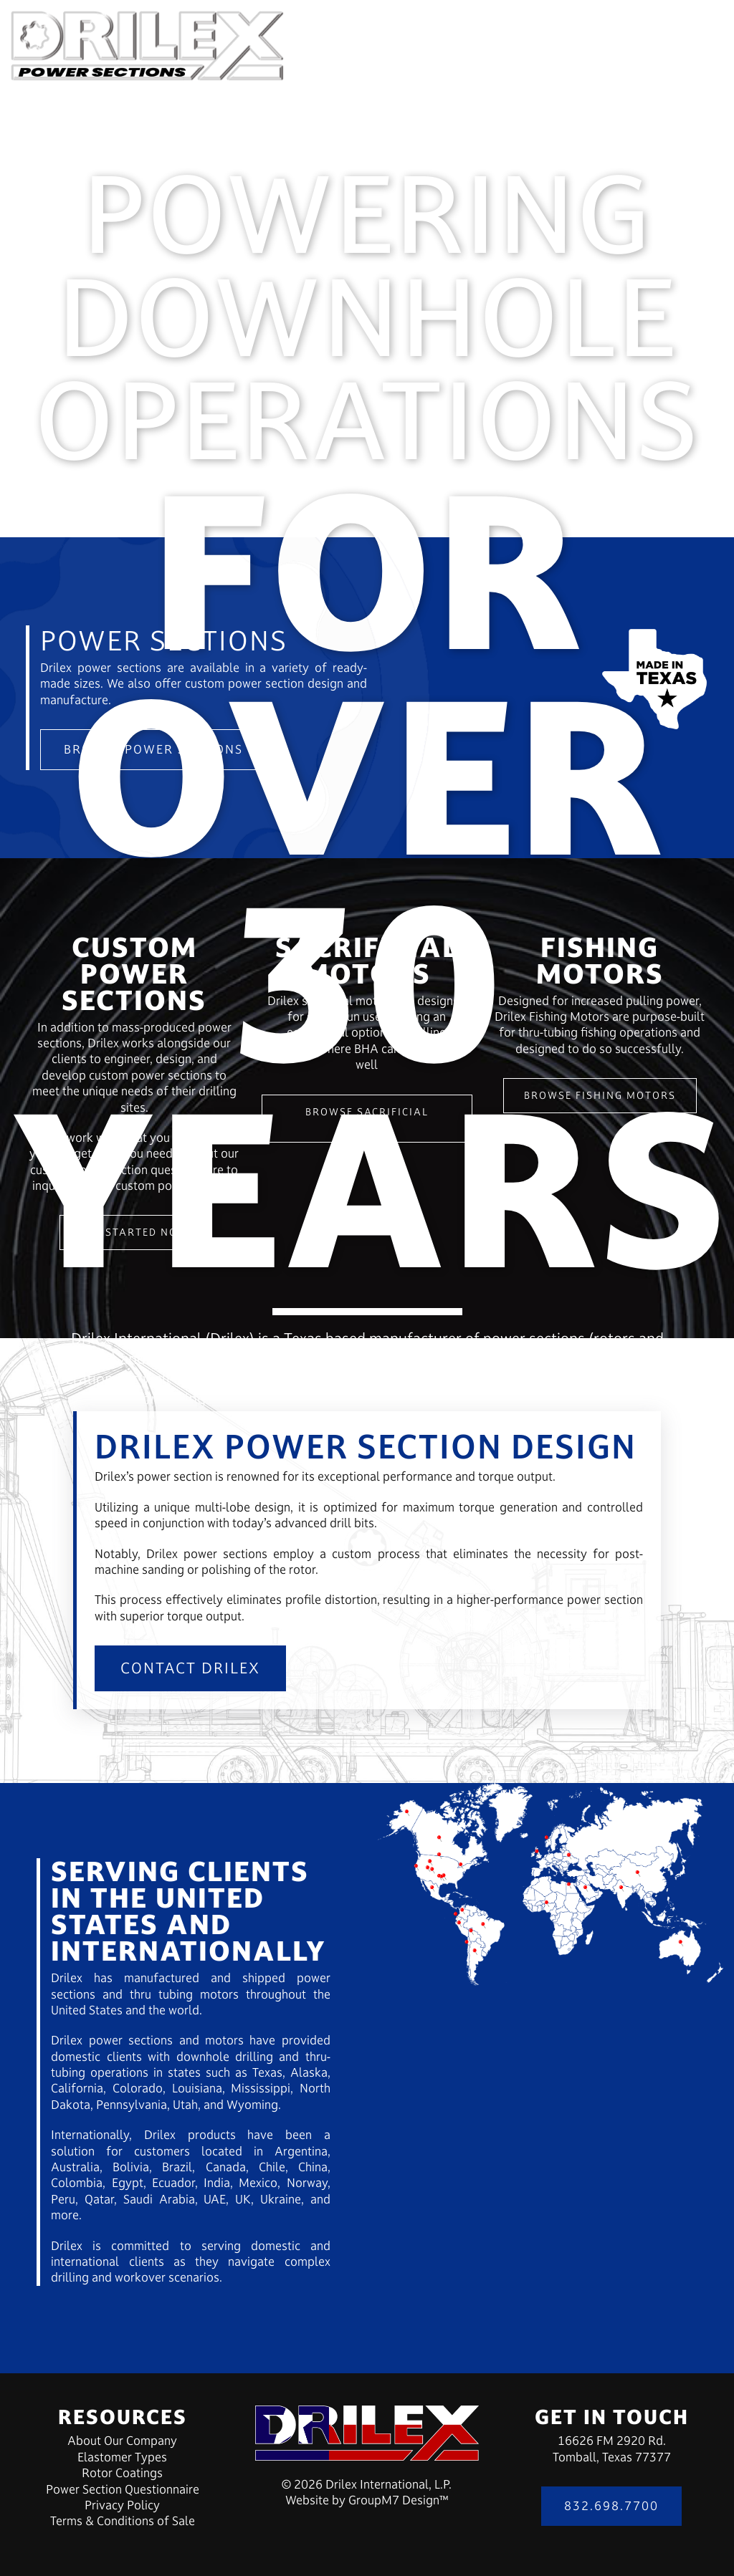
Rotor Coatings (122, 2473)
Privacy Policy (122, 2505)
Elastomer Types (122, 2457)
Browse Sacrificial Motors (367, 1118)
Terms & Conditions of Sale (122, 2521)
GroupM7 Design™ (398, 2500)
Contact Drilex (190, 1668)
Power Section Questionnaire (122, 2489)
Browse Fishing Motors (600, 1095)
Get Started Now (134, 1232)
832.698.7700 (611, 2506)
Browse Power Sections (153, 749)
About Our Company (122, 2440)
